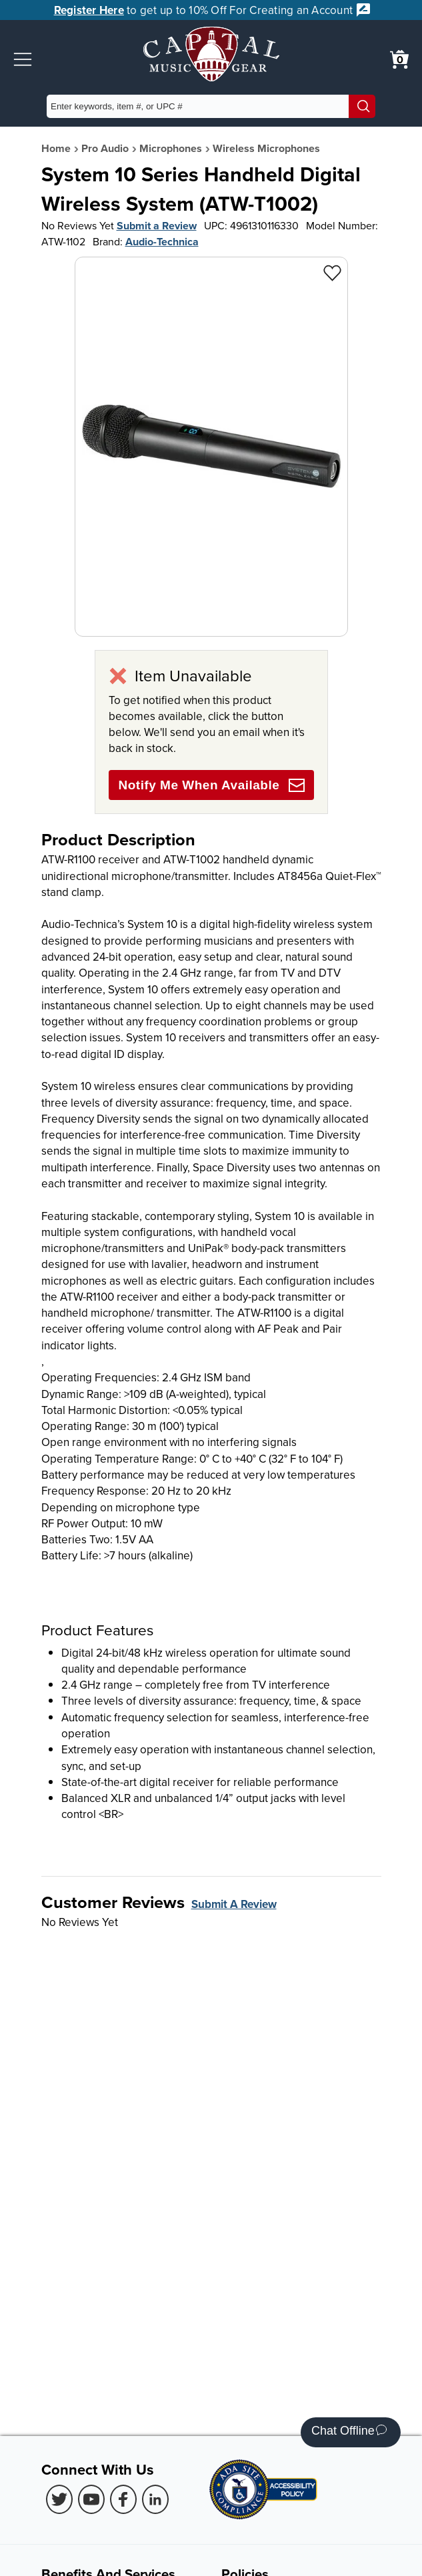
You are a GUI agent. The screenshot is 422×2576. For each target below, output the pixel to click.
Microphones (170, 148)
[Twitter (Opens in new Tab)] (59, 2499)
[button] (22, 59)
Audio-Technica (162, 241)
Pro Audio (105, 148)
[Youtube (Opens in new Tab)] (91, 2499)
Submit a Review (157, 225)
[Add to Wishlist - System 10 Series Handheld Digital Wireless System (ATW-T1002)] (332, 272)
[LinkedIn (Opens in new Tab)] (155, 2499)
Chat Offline (349, 2432)
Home (56, 148)
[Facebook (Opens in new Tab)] (123, 2499)
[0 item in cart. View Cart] (399, 59)
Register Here (89, 10)
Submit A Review (234, 1904)
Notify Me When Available (212, 785)
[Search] (362, 106)
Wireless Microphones (266, 148)
